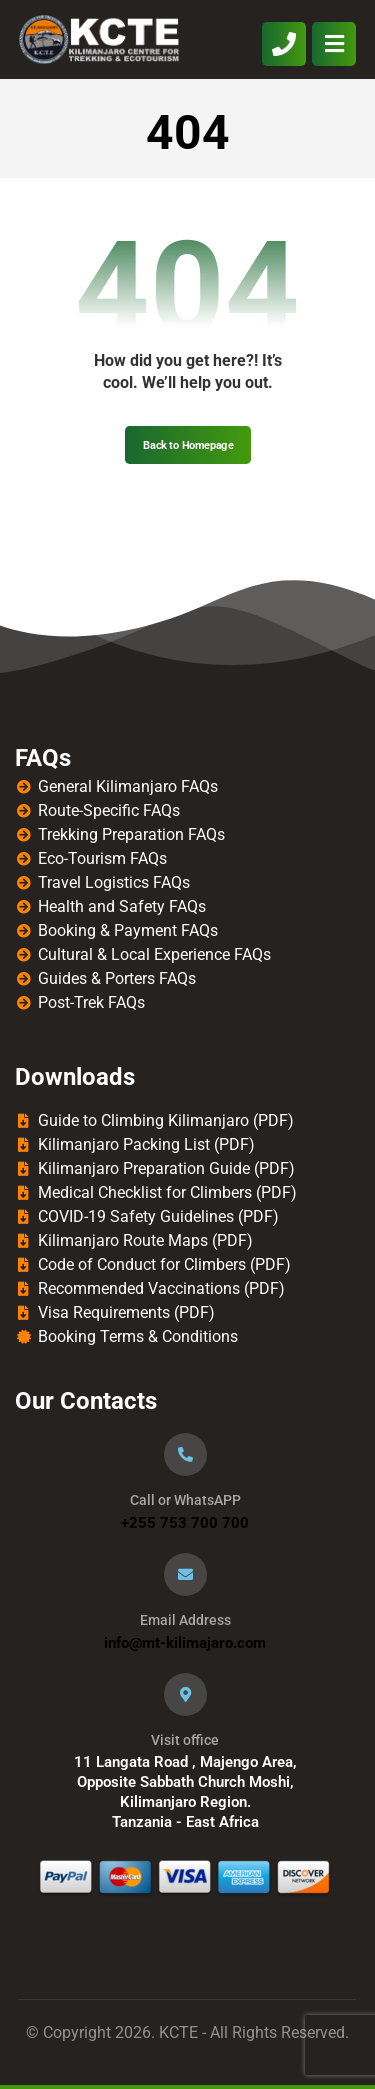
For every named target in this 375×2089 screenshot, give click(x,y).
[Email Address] (185, 1574)
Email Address (185, 1620)
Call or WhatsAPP (185, 1500)
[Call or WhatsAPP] (185, 1454)
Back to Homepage (188, 445)
